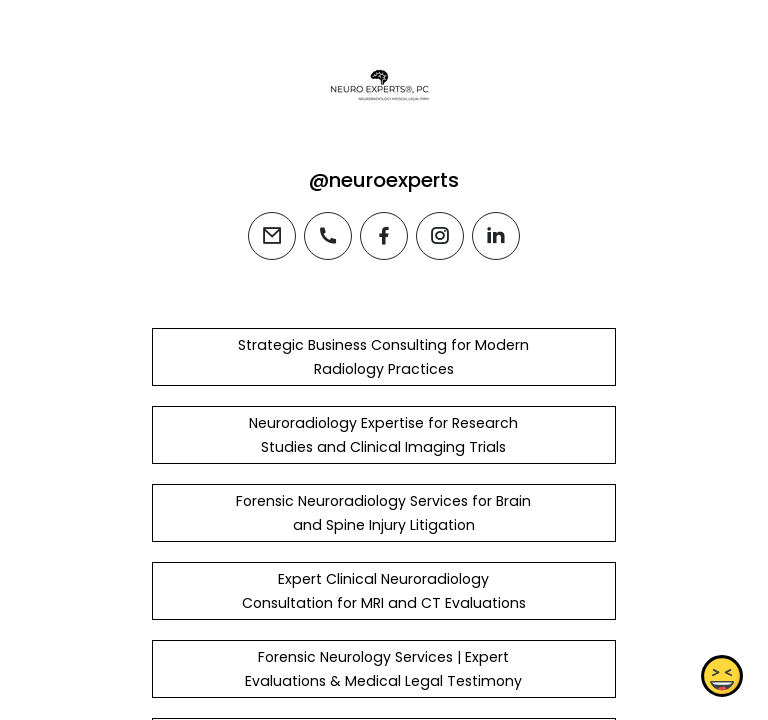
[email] (272, 236)
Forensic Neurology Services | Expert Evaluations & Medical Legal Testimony (383, 669)
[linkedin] (496, 236)
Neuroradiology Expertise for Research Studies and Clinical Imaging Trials (383, 435)
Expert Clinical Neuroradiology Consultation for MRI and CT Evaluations (384, 591)
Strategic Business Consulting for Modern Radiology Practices (383, 357)
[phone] (328, 236)
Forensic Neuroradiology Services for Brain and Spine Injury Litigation (383, 513)
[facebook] (384, 236)
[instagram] (440, 236)
